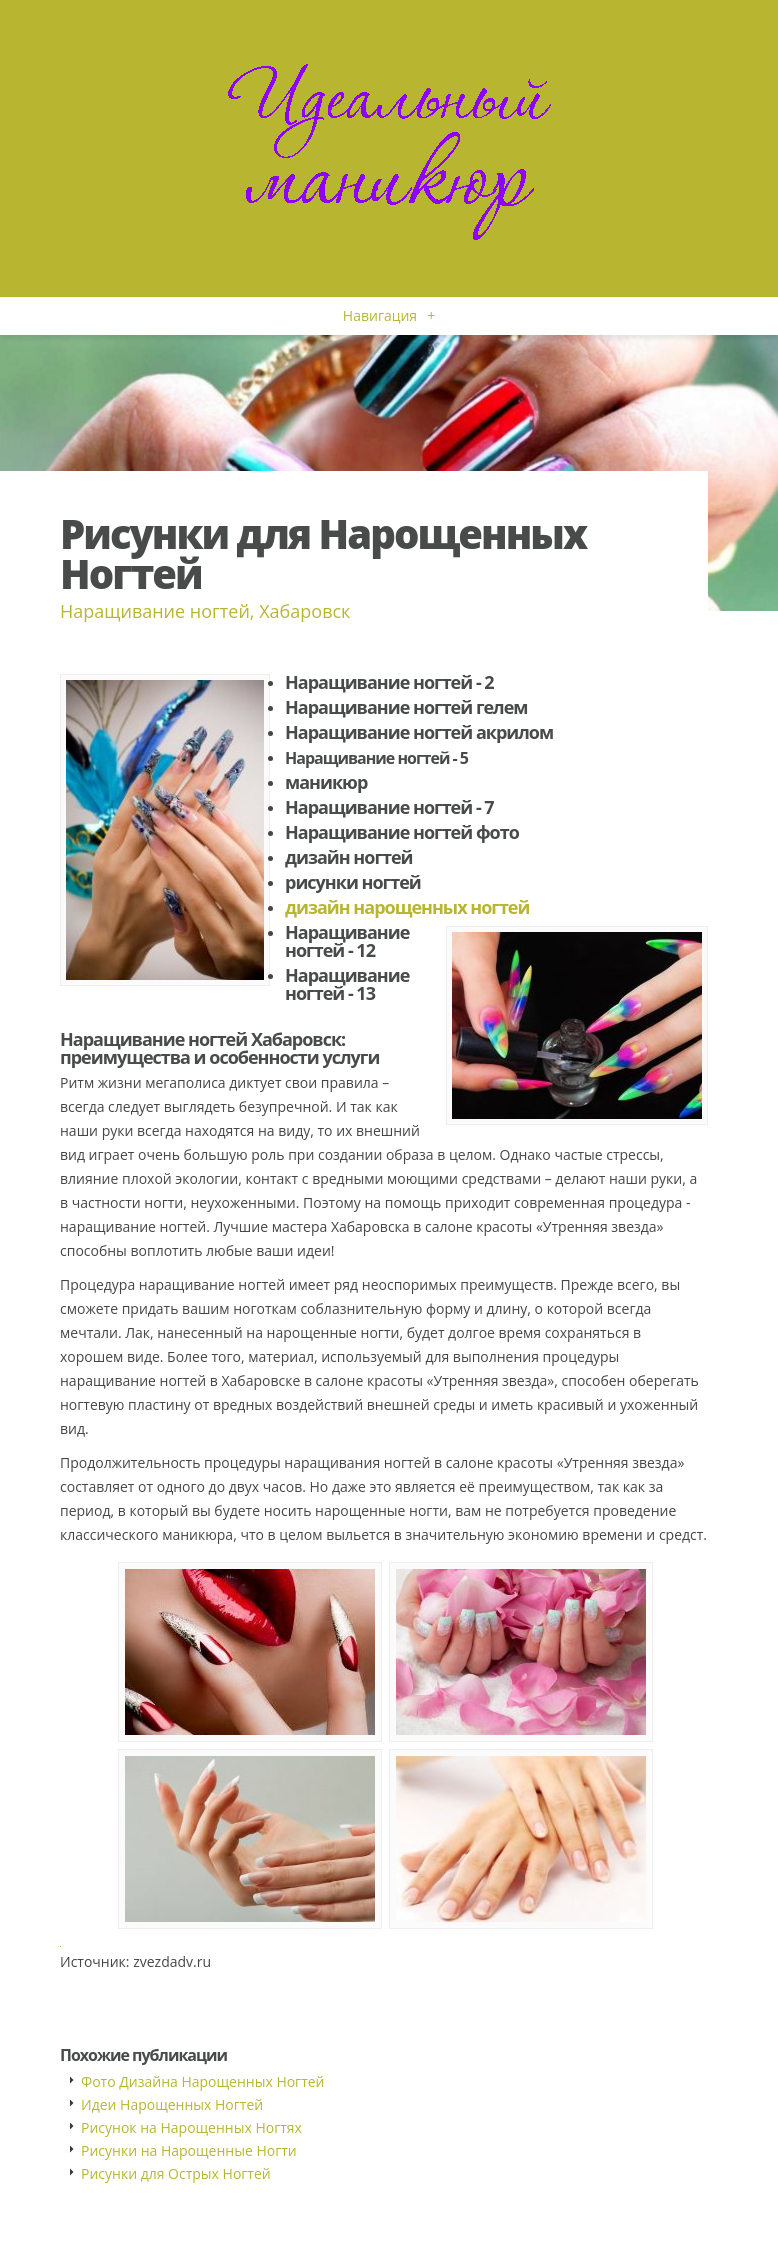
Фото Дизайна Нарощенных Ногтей (203, 2081)
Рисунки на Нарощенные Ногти (189, 2150)
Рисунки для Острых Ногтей (176, 2173)
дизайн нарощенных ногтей (407, 907)
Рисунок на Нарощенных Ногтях (191, 2127)
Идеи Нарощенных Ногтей (172, 2104)
